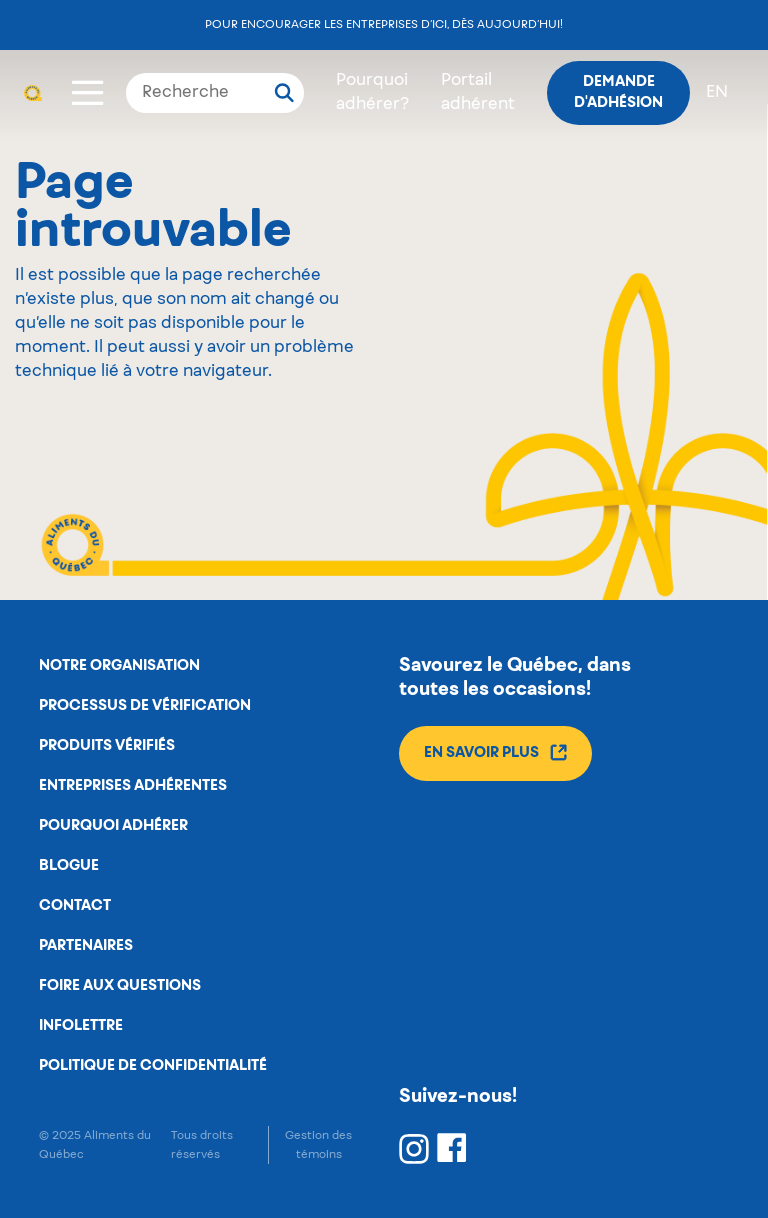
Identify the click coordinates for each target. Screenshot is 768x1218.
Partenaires (86, 946)
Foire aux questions (120, 986)
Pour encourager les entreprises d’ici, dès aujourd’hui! (384, 24)
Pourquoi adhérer (113, 826)
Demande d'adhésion (618, 92)
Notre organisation (119, 666)
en (717, 93)
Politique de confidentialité (153, 1066)
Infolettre (81, 1026)
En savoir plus (495, 752)
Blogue (69, 866)
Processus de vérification (145, 706)
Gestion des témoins (318, 1145)
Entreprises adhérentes (133, 786)
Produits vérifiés (107, 746)
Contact (75, 906)
